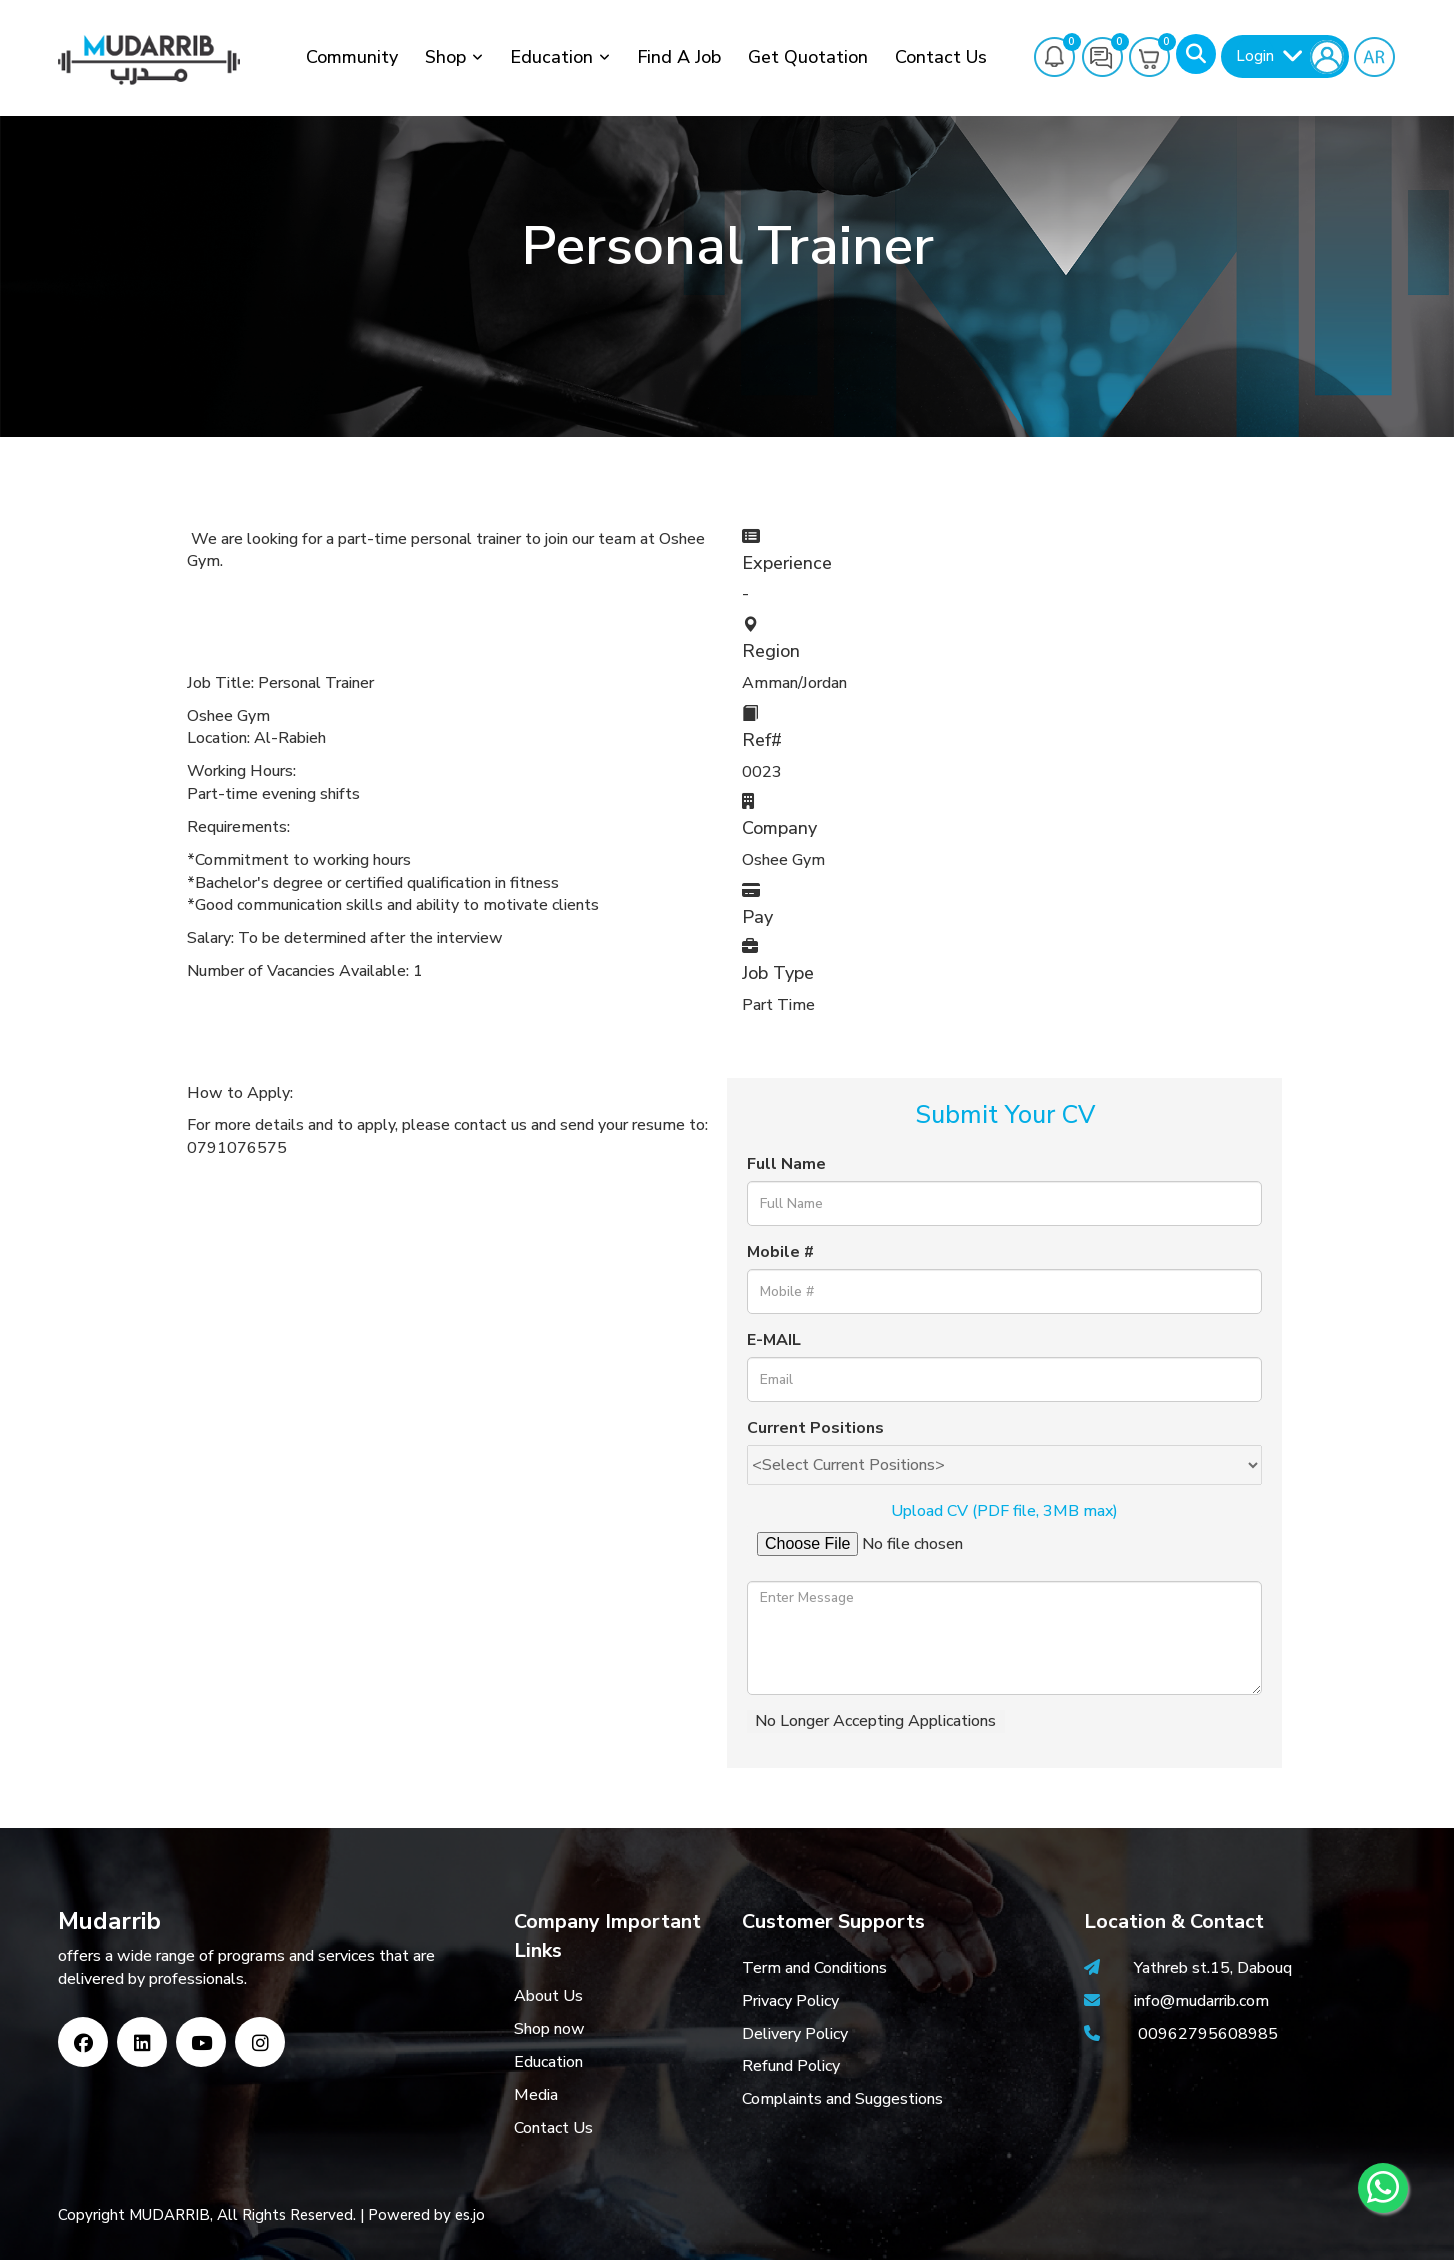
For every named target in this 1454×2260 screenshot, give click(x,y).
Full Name (786, 1164)
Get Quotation (808, 57)
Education (551, 57)
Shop (445, 57)
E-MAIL (774, 1340)
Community (352, 57)
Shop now (549, 2029)
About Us (548, 1996)
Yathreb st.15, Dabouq (1213, 1968)
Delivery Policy (795, 2034)
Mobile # (780, 1252)
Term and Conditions (814, 1968)
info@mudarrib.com (1199, 2001)
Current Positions (815, 1428)
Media (536, 2095)
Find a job (679, 57)
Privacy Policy (790, 2001)
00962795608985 (1208, 2034)
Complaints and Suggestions (842, 2099)
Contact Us (941, 57)
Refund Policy (791, 2066)
